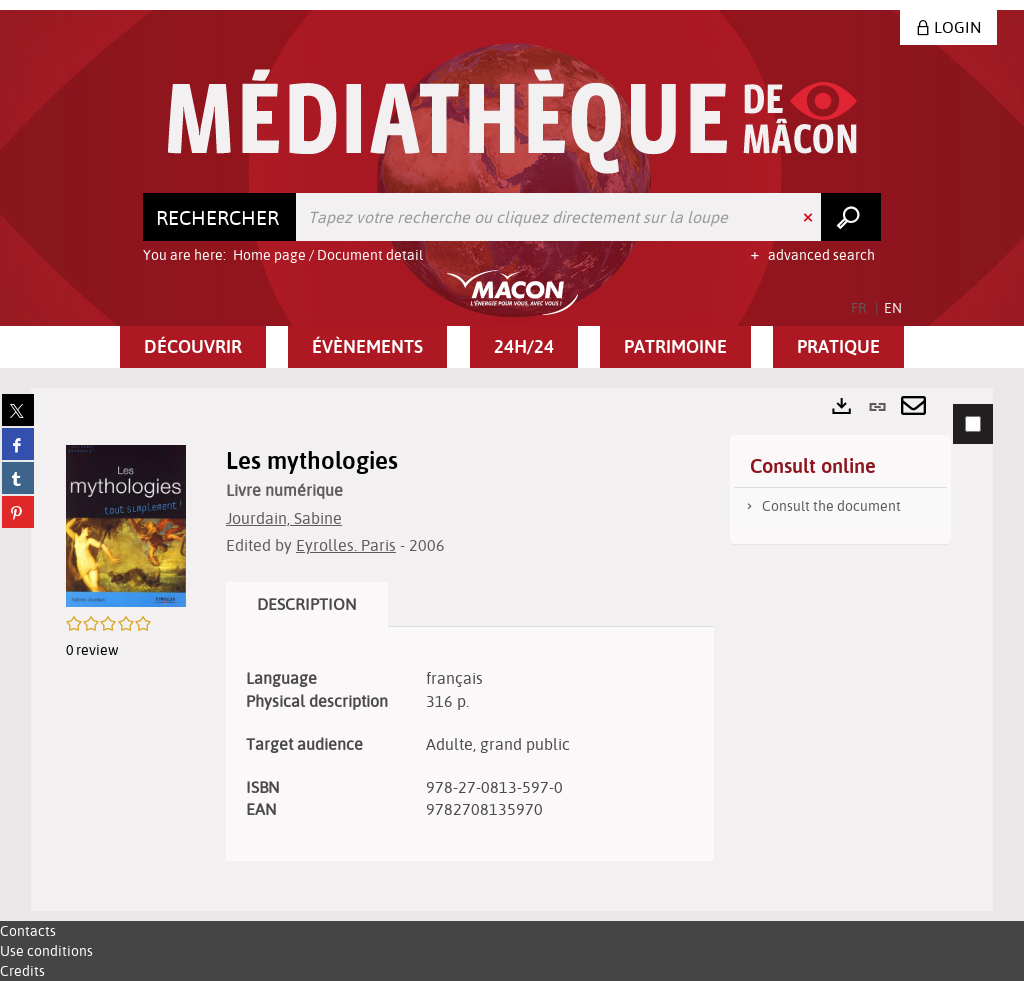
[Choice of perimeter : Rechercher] (220, 217)
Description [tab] (307, 604)
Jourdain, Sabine (284, 518)
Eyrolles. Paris (346, 545)
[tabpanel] (512, 649)
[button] (193, 347)
